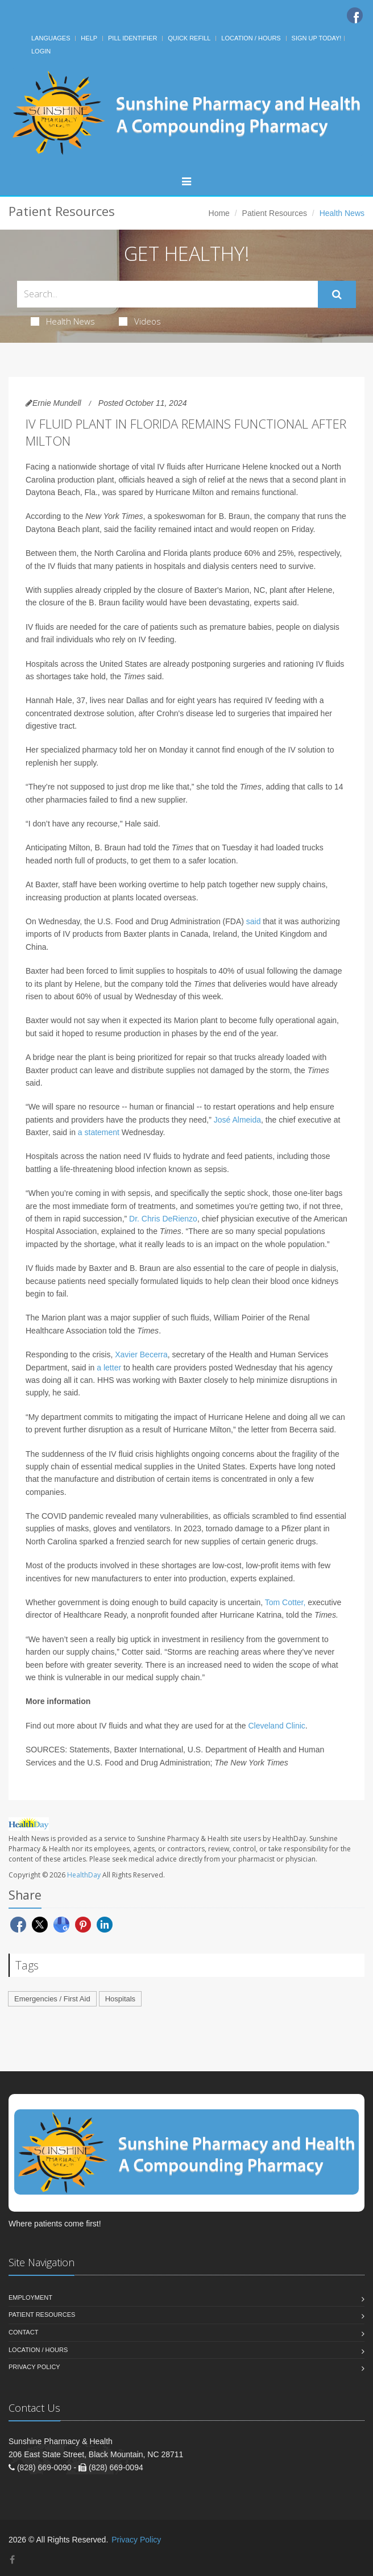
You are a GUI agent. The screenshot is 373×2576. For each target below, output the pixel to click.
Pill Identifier (132, 38)
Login (41, 51)
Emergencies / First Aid (52, 1999)
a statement (98, 1132)
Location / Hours (250, 38)
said (253, 921)
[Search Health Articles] (167, 294)
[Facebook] (355, 15)
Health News (63, 321)
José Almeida (237, 1119)
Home (219, 213)
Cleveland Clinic (276, 1725)
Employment (30, 2297)
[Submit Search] (337, 294)
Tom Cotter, (285, 1602)
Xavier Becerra (141, 1354)
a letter (109, 1367)
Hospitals (120, 1999)
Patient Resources (274, 213)
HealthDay (84, 1875)
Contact (23, 2332)
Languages (50, 38)
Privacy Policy (34, 2366)
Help (89, 38)
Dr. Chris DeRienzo (163, 1218)
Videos (140, 321)
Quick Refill (189, 38)
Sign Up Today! (317, 38)
